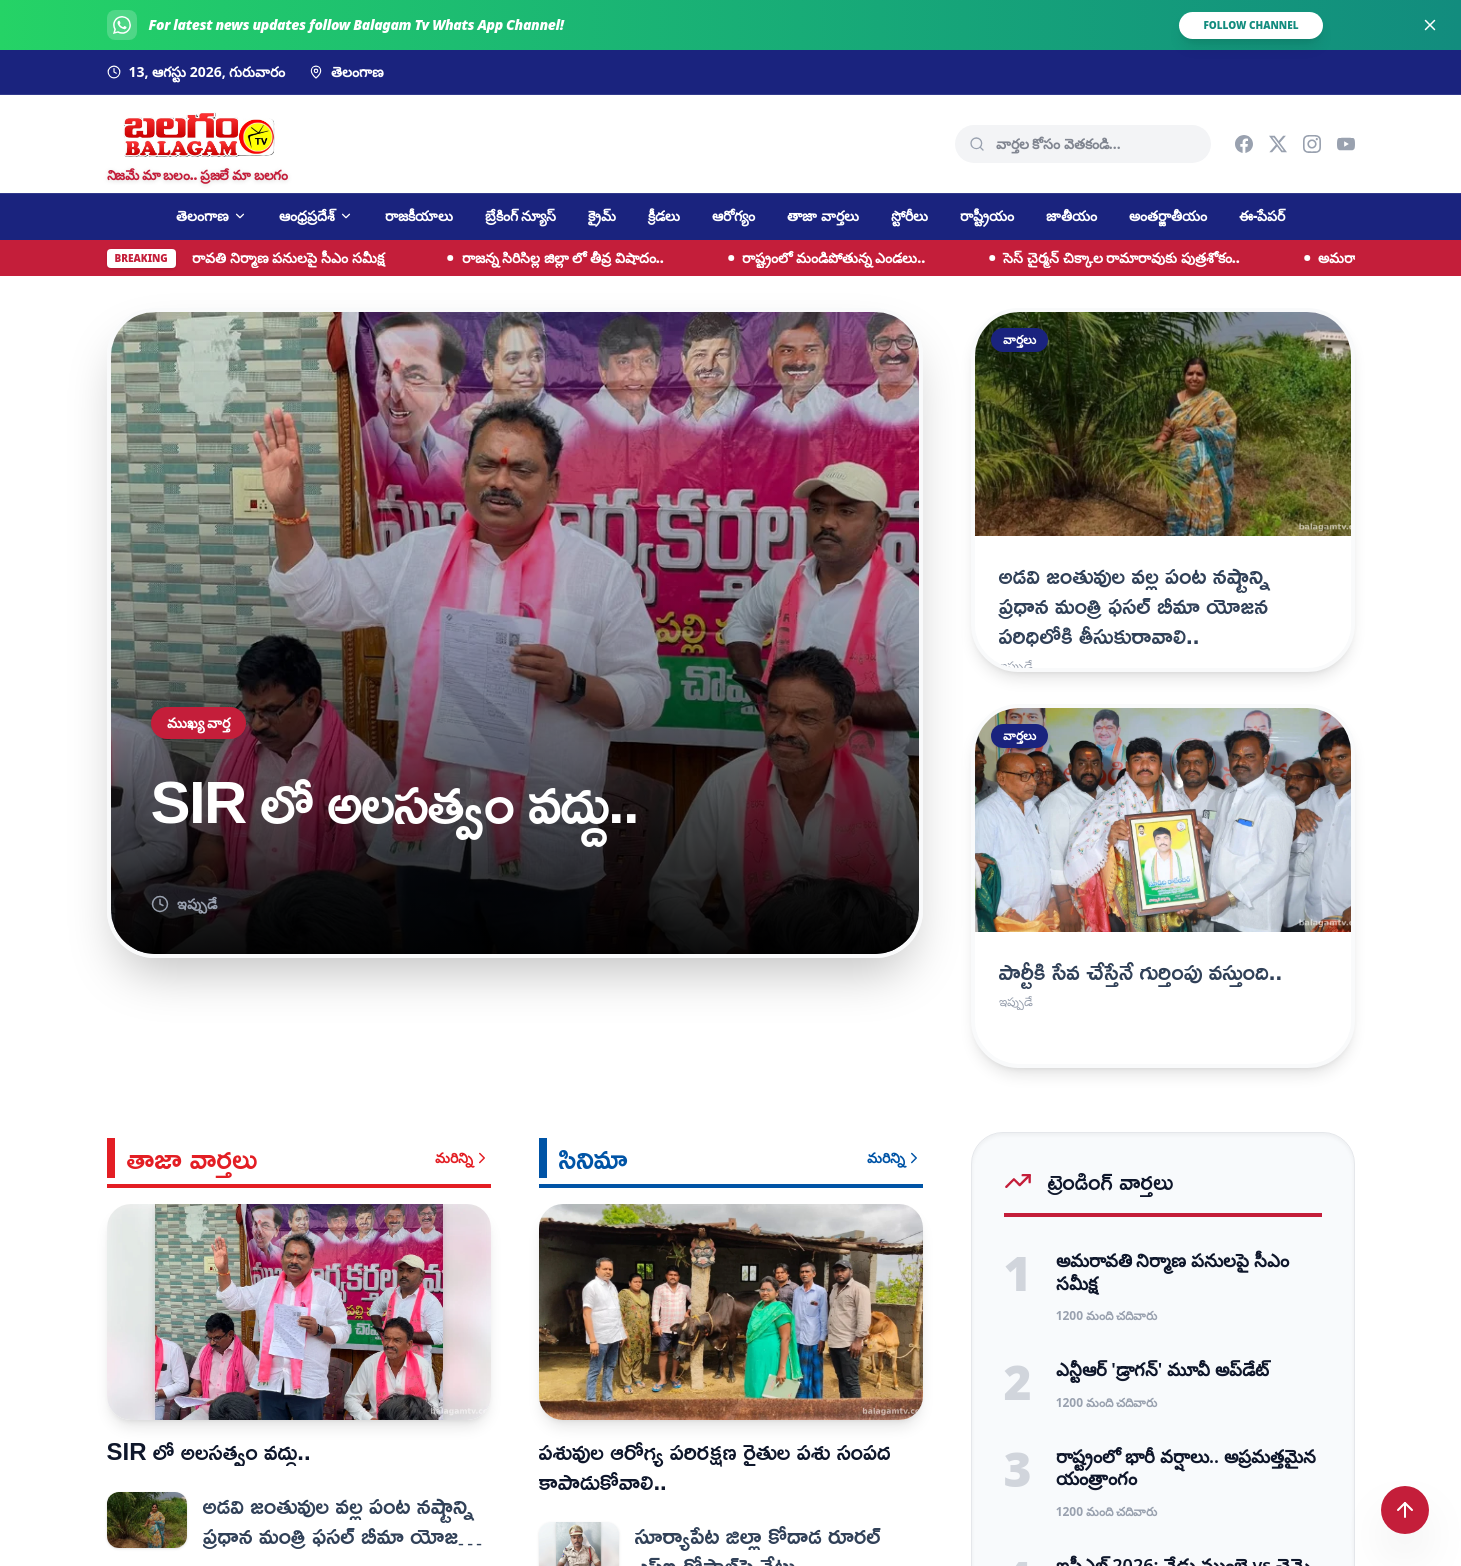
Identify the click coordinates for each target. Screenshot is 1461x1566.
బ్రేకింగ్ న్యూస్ (521, 215)
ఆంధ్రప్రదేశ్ (316, 215)
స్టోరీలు (909, 215)
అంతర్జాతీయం (1168, 215)
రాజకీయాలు (419, 215)
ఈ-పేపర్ (1262, 215)
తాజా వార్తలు (823, 215)
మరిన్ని (463, 1157)
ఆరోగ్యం (733, 215)
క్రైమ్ (602, 215)
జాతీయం (1071, 215)
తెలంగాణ (211, 215)
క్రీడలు (664, 215)
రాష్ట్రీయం (987, 215)
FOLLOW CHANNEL (1250, 25)
